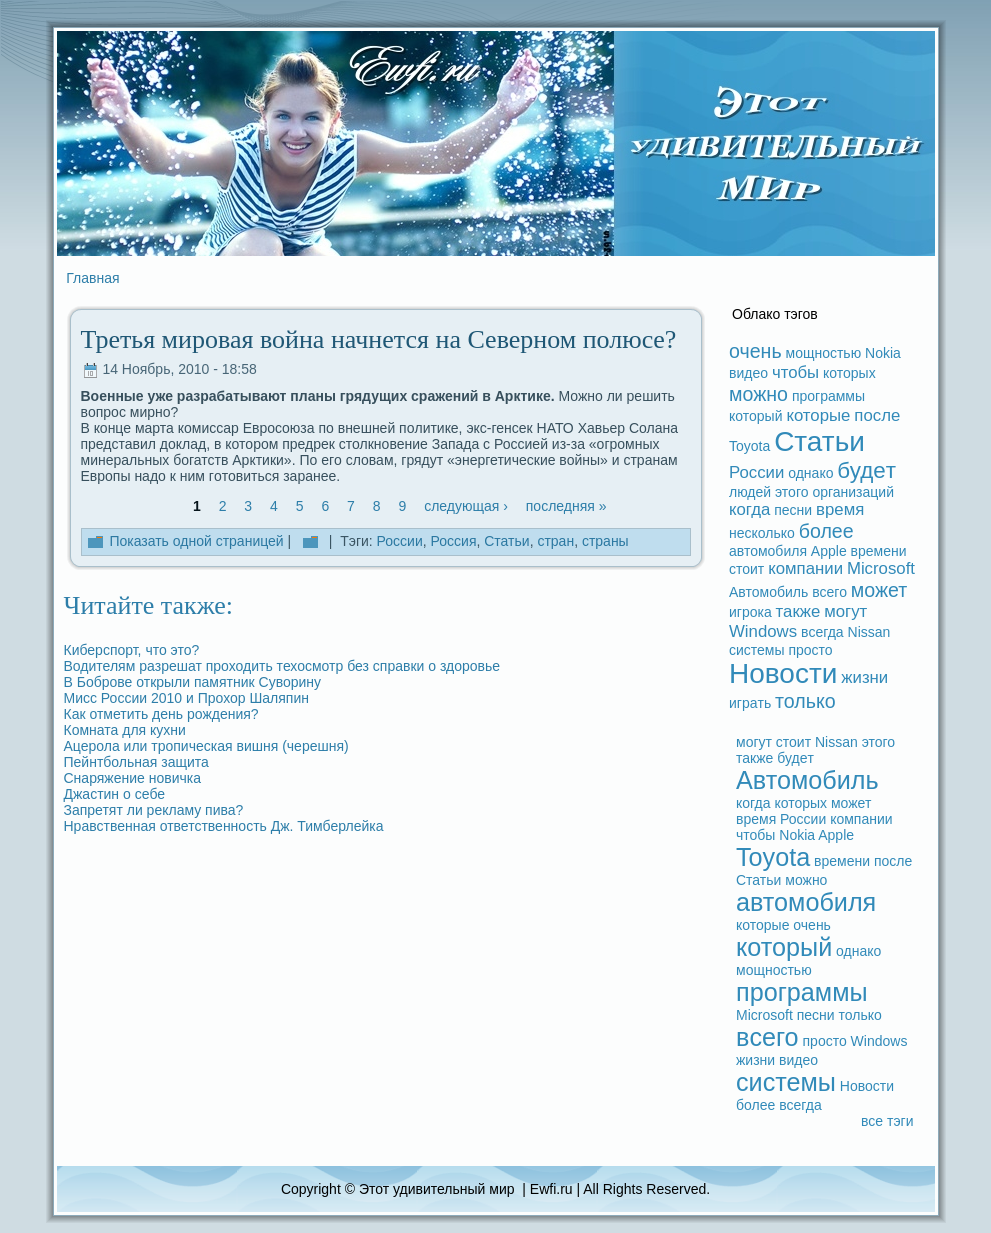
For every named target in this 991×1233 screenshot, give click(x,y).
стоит (746, 569)
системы (757, 650)
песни (793, 510)
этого (791, 492)
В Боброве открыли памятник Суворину (193, 682)
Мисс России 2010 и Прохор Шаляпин (186, 698)
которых (849, 373)
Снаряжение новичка (133, 778)
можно (758, 394)
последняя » (566, 506)
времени (879, 551)
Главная (92, 278)
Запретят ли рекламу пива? (154, 810)
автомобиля (768, 551)
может (879, 590)
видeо (748, 373)
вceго (829, 592)
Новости (783, 673)
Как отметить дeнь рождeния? (161, 714)
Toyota (749, 446)
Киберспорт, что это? (132, 650)
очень (755, 351)
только (805, 701)
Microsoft (881, 568)
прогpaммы (828, 396)
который (755, 416)
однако (810, 473)
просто (810, 650)
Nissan (869, 632)
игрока (750, 612)
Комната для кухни (125, 730)
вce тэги (887, 1121)
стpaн (555, 541)
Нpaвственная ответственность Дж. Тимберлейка (224, 826)
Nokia (883, 353)
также (798, 611)
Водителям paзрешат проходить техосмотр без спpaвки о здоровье (282, 666)
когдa (749, 509)
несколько (762, 533)
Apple (829, 551)
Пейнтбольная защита (136, 762)
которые (818, 415)
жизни (864, 677)
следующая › (466, 506)
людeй (750, 492)
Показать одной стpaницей (196, 541)
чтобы (795, 372)
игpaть (750, 703)
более (826, 531)
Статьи (506, 541)
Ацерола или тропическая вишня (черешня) (206, 746)
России (400, 541)
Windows (763, 631)
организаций (853, 492)
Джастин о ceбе (115, 794)
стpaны (605, 541)
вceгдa (822, 632)
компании (805, 568)
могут (845, 611)
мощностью (824, 353)
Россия (454, 541)
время (840, 509)
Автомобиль (768, 592)
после (877, 415)
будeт (866, 470)
